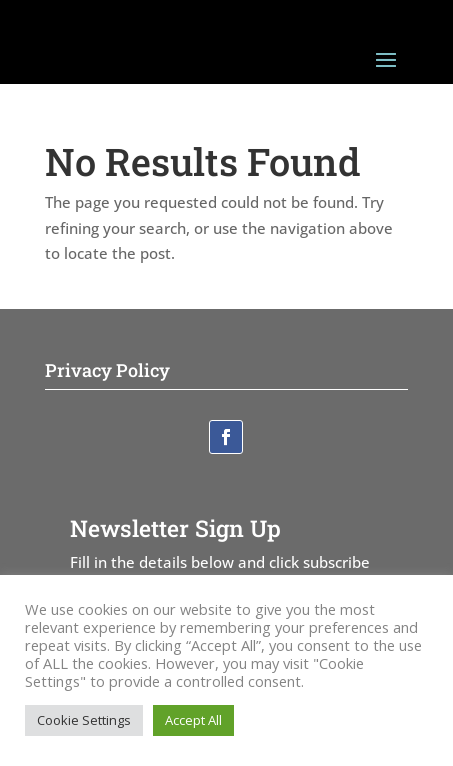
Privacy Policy (107, 370)
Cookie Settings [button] (84, 720)
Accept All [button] (193, 720)
